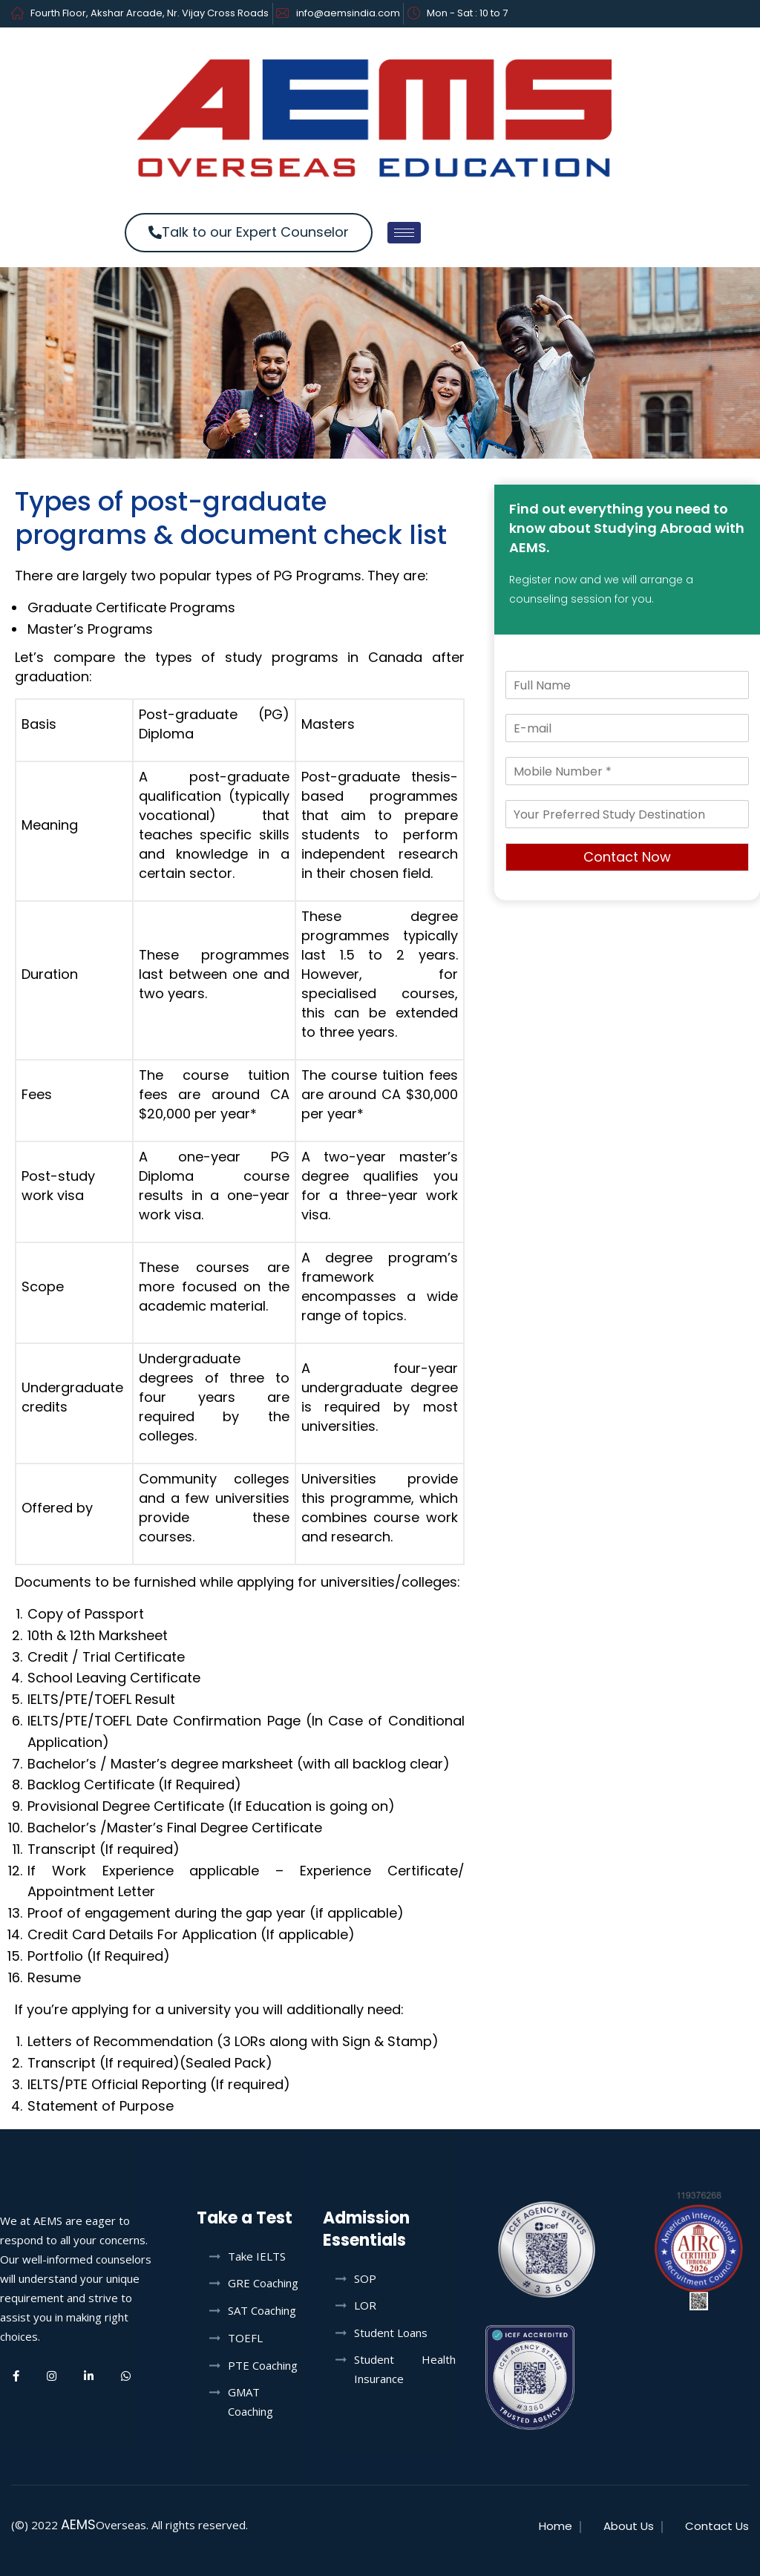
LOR (365, 2305)
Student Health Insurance (405, 2369)
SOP (365, 2278)
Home (555, 2526)
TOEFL (245, 2337)
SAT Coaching (262, 2310)
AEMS (78, 2524)
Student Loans (391, 2332)
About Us (628, 2526)
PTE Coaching (263, 2365)
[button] (249, 232)
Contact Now (627, 857)
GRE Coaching (263, 2282)
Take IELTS (257, 2256)
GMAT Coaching (250, 2402)
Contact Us (717, 2526)
